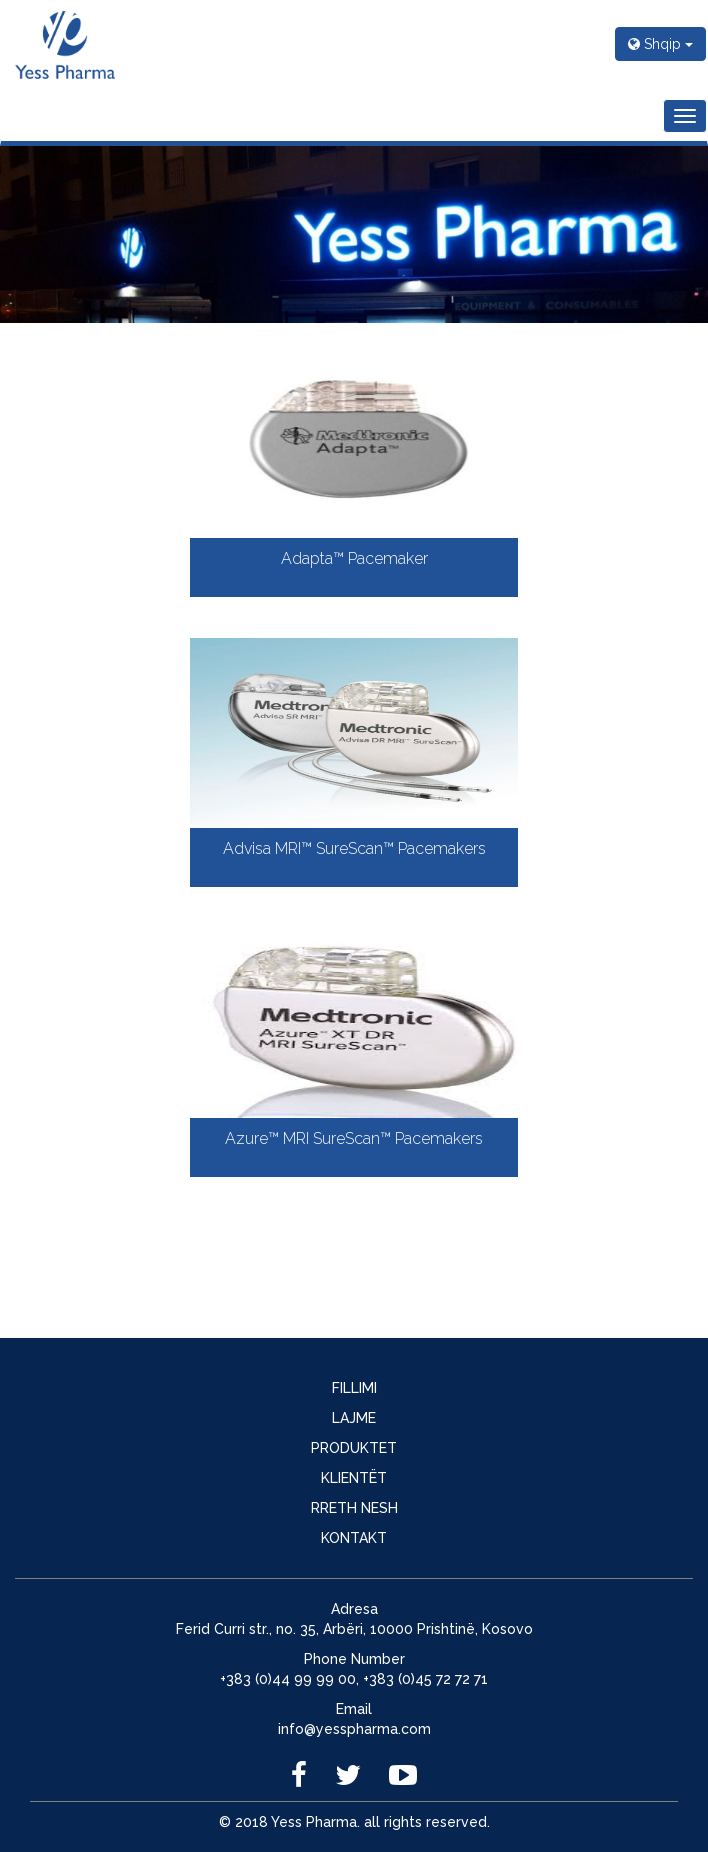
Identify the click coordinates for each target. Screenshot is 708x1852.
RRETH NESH (354, 1508)
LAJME (354, 1418)
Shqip (660, 44)
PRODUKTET (354, 1448)
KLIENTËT (354, 1478)
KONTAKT (354, 1538)
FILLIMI (354, 1388)
